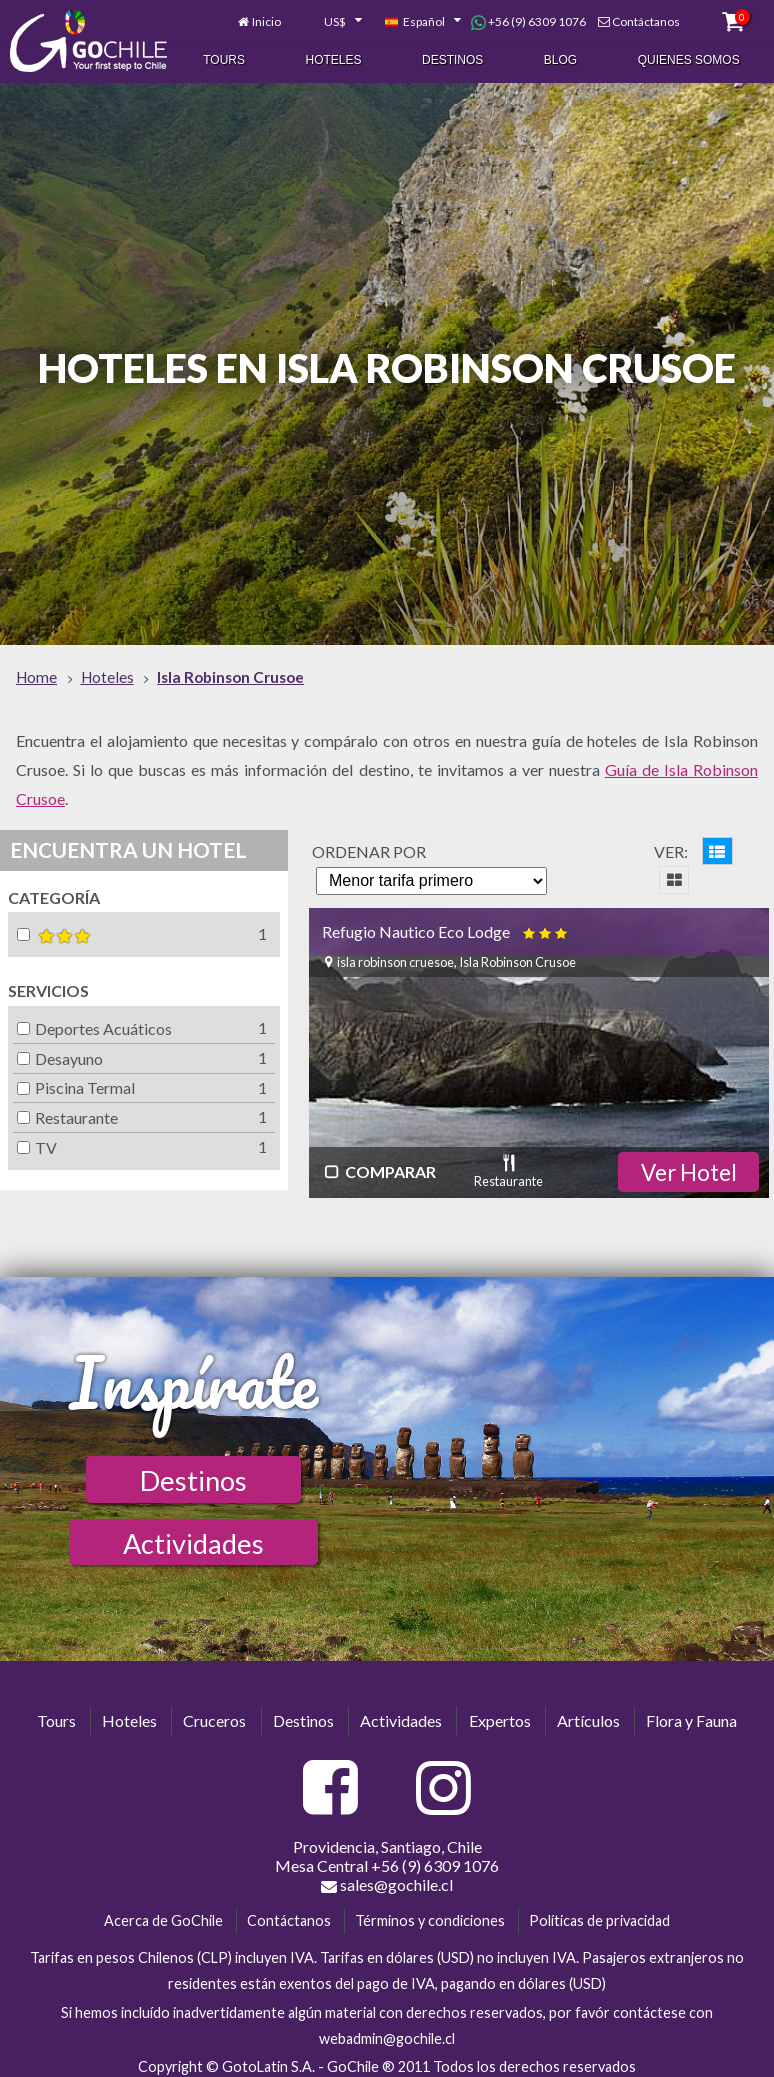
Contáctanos (646, 17)
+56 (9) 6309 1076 (528, 18)
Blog (560, 58)
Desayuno (60, 1049)
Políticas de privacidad (599, 1911)
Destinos (452, 58)
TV (37, 1138)
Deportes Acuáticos (94, 1019)
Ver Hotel (689, 1163)
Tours (224, 58)
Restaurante (67, 1108)
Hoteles (334, 58)
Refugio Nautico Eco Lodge (446, 922)
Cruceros (214, 1711)
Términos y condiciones (430, 1911)
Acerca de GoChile (163, 1911)
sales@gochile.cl (387, 1876)
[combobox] (332, 18)
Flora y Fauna (691, 1711)
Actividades (193, 1534)
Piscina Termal (76, 1078)
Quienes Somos (689, 58)
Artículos (588, 1711)
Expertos (500, 1711)
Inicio (266, 17)
